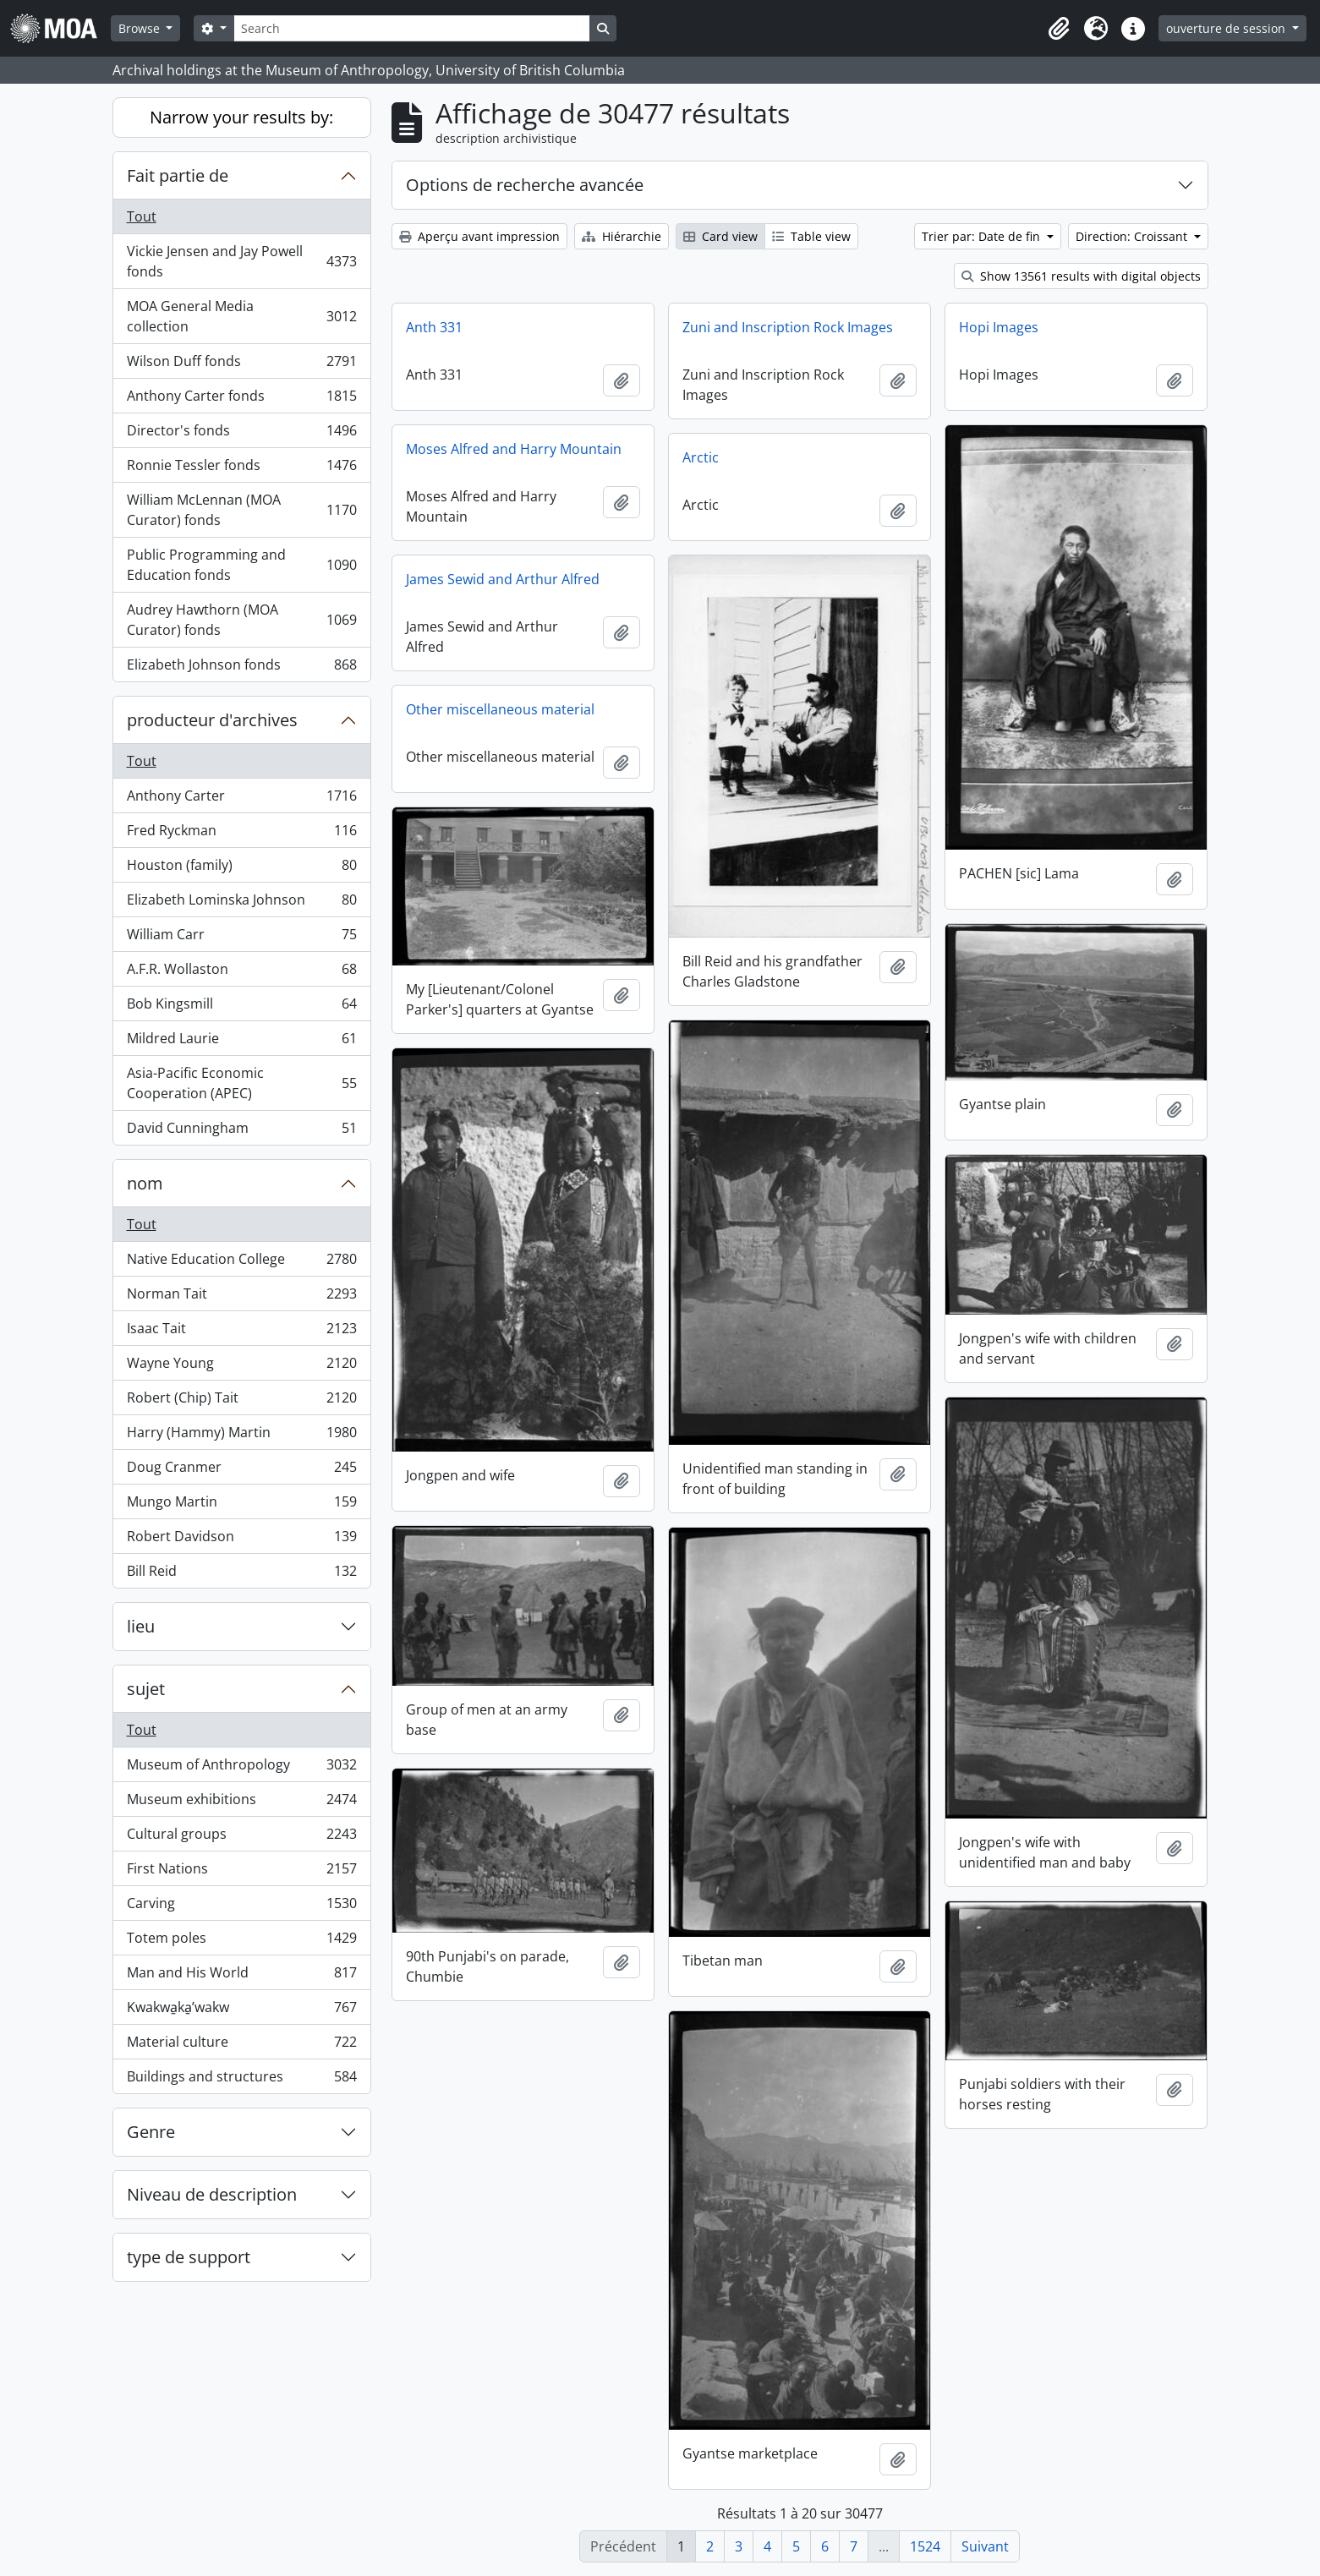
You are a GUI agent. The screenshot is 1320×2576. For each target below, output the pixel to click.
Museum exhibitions (241, 1803)
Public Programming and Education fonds (241, 564)
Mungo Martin (241, 1505)
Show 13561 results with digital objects (1081, 276)
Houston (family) (241, 869)
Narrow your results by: (241, 117)
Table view (811, 236)
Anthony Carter (241, 799)
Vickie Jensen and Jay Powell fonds (241, 261)
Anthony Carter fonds (241, 399)
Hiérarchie (621, 236)
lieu (141, 1626)
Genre (151, 2131)
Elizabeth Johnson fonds (241, 667)
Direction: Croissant (1133, 236)
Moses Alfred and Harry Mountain (514, 449)
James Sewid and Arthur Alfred (503, 579)
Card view (720, 236)
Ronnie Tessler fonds (241, 469)
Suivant (985, 2546)
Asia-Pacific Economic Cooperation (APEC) (241, 1083)
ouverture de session (1227, 28)
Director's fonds (241, 434)
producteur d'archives (212, 719)
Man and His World (241, 1976)
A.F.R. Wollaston (241, 973)
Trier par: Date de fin (982, 236)
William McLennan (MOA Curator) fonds (241, 509)
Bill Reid (241, 1574)
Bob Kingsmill (241, 1007)
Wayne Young (241, 1367)
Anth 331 (434, 327)
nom (145, 1183)
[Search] (411, 28)
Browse (140, 28)
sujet (146, 1688)
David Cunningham (241, 1131)
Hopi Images (998, 327)
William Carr (241, 938)
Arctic (700, 457)
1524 (925, 2546)
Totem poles (241, 1941)
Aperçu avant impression (479, 236)
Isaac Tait (241, 1332)
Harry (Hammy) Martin (241, 1436)
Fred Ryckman (241, 834)
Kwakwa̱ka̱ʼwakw (241, 2011)
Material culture (241, 2045)
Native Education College (241, 1263)
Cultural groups (241, 1837)
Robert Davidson (241, 1540)
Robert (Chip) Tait (241, 1401)
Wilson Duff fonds (241, 365)
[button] (1058, 28)
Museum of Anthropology (241, 1768)
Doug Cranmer (241, 1471)
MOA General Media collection (241, 316)
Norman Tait (241, 1297)
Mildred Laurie (241, 1042)
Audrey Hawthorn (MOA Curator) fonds (241, 619)
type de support (188, 2256)
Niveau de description (212, 2194)
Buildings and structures (241, 2079)
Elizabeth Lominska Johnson (241, 903)
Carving (241, 1907)
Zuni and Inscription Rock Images (787, 327)
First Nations (241, 1872)
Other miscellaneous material (500, 709)
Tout (141, 216)
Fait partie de (177, 175)
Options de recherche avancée (525, 184)
